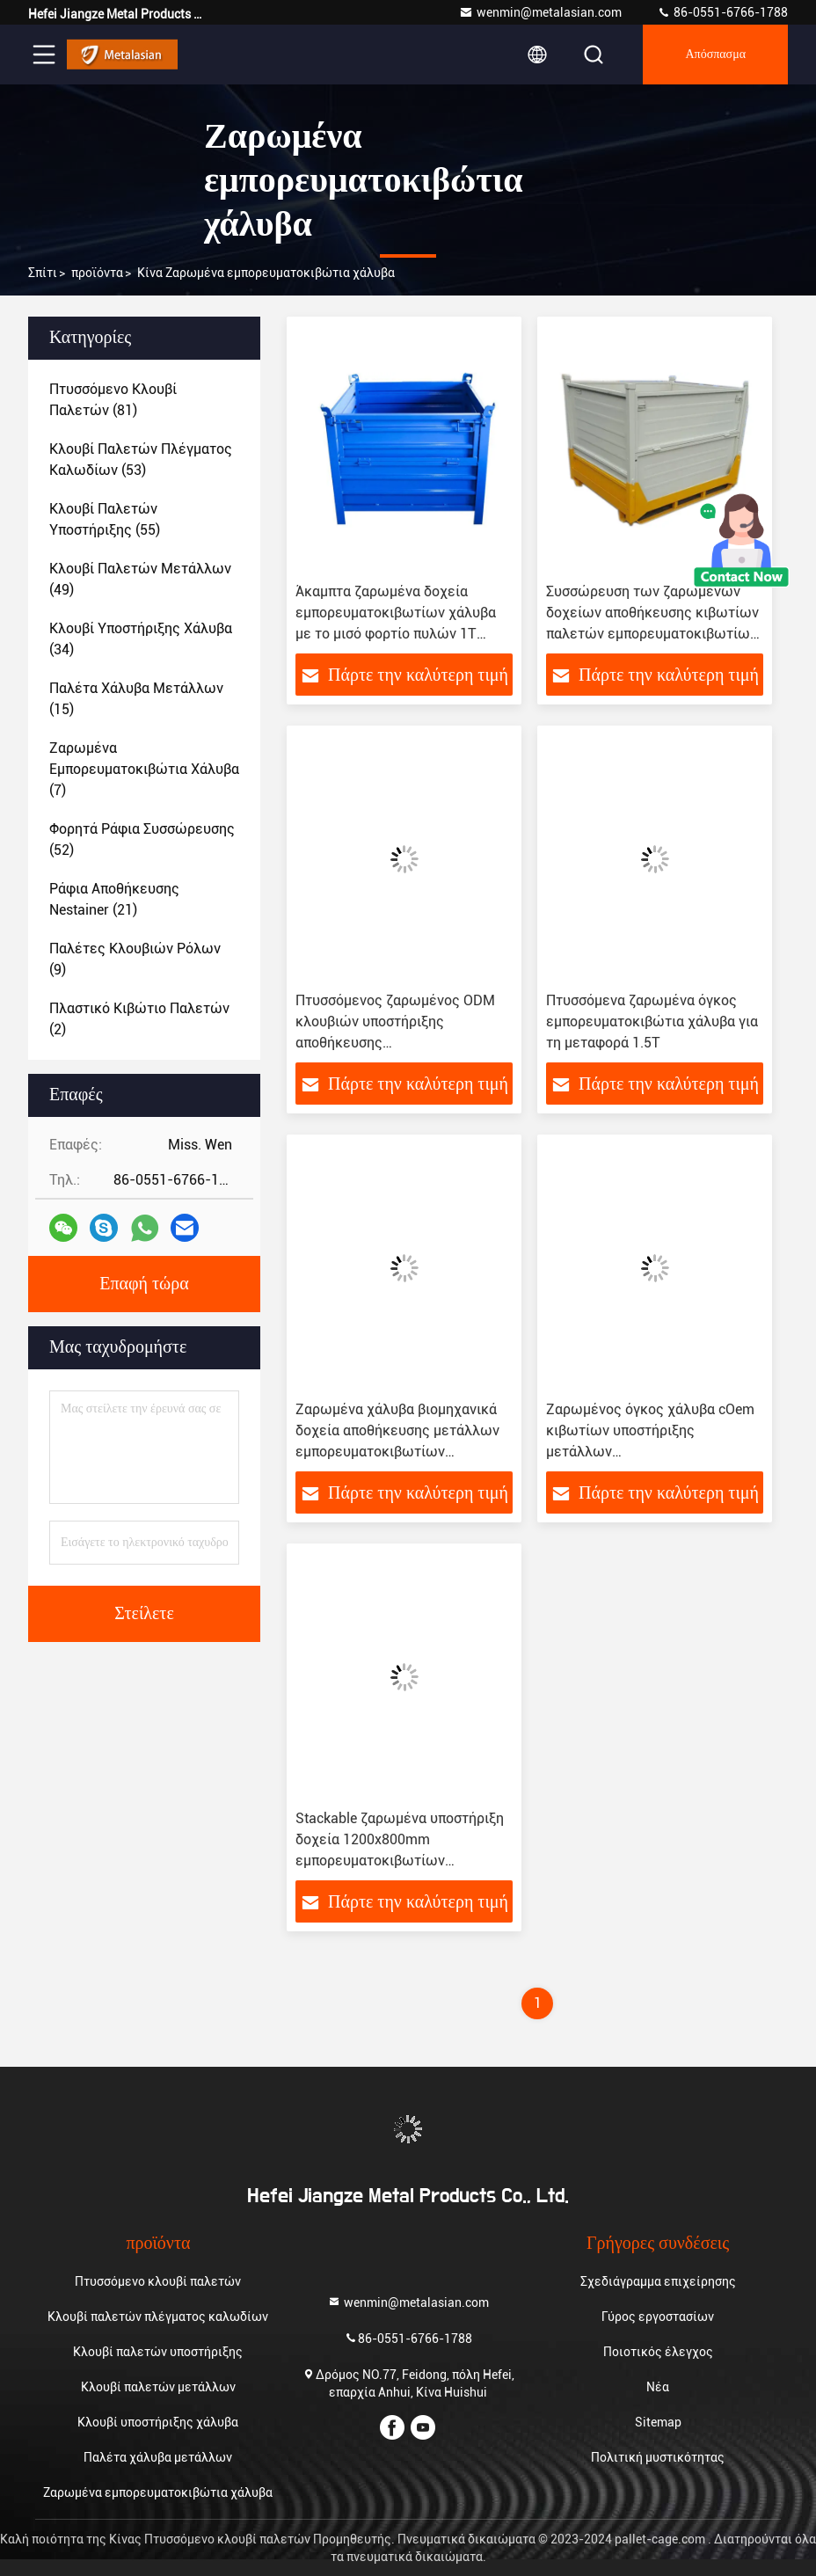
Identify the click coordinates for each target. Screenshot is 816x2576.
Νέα (657, 2387)
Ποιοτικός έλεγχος (658, 2352)
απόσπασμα (715, 54)
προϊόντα (97, 273)
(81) (113, 400)
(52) (142, 839)
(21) (114, 899)
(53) (140, 459)
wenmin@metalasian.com (540, 12)
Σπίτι (42, 273)
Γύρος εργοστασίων (657, 2317)
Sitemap (658, 2422)
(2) (139, 1019)
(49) (140, 579)
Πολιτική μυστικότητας (658, 2457)
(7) (144, 769)
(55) (104, 519)
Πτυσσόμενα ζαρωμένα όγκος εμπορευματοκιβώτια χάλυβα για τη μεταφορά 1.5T (652, 1021)
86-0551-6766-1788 (722, 12)
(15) (136, 699)
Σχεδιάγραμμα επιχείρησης (658, 2281)
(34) (140, 639)
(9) (135, 959)
